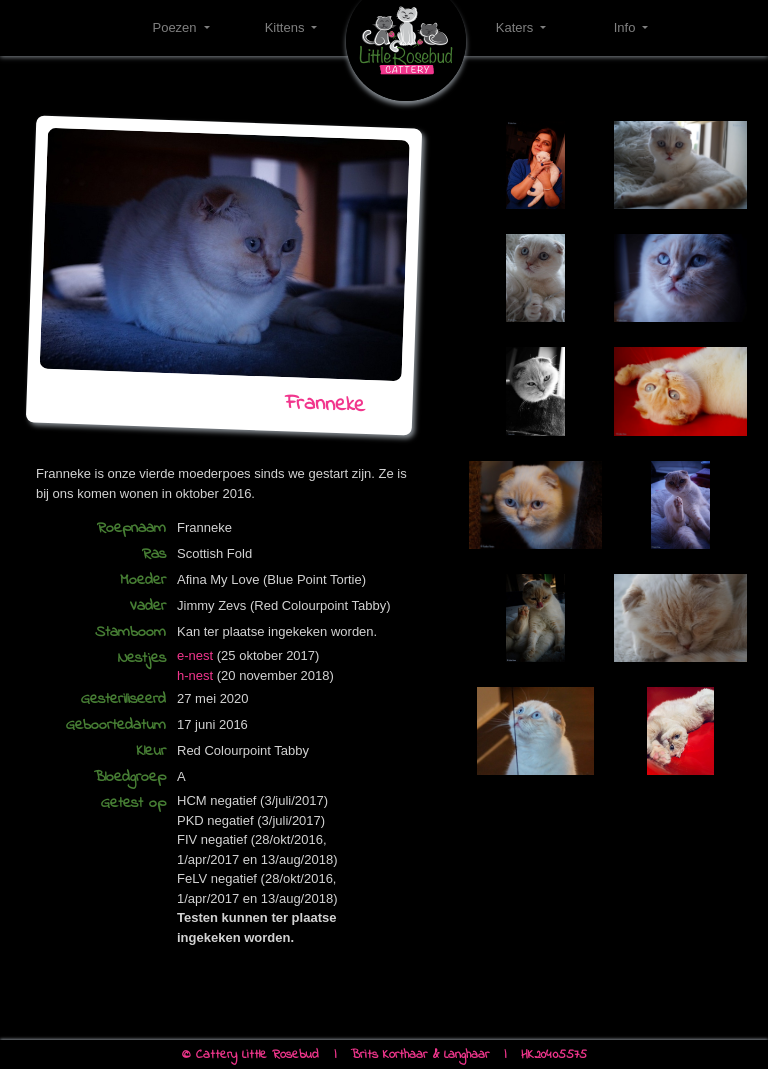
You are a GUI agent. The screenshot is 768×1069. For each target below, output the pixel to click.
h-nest (195, 675)
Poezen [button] (176, 27)
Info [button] (626, 27)
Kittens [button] (286, 27)
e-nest (195, 655)
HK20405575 (554, 1054)
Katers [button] (516, 27)
